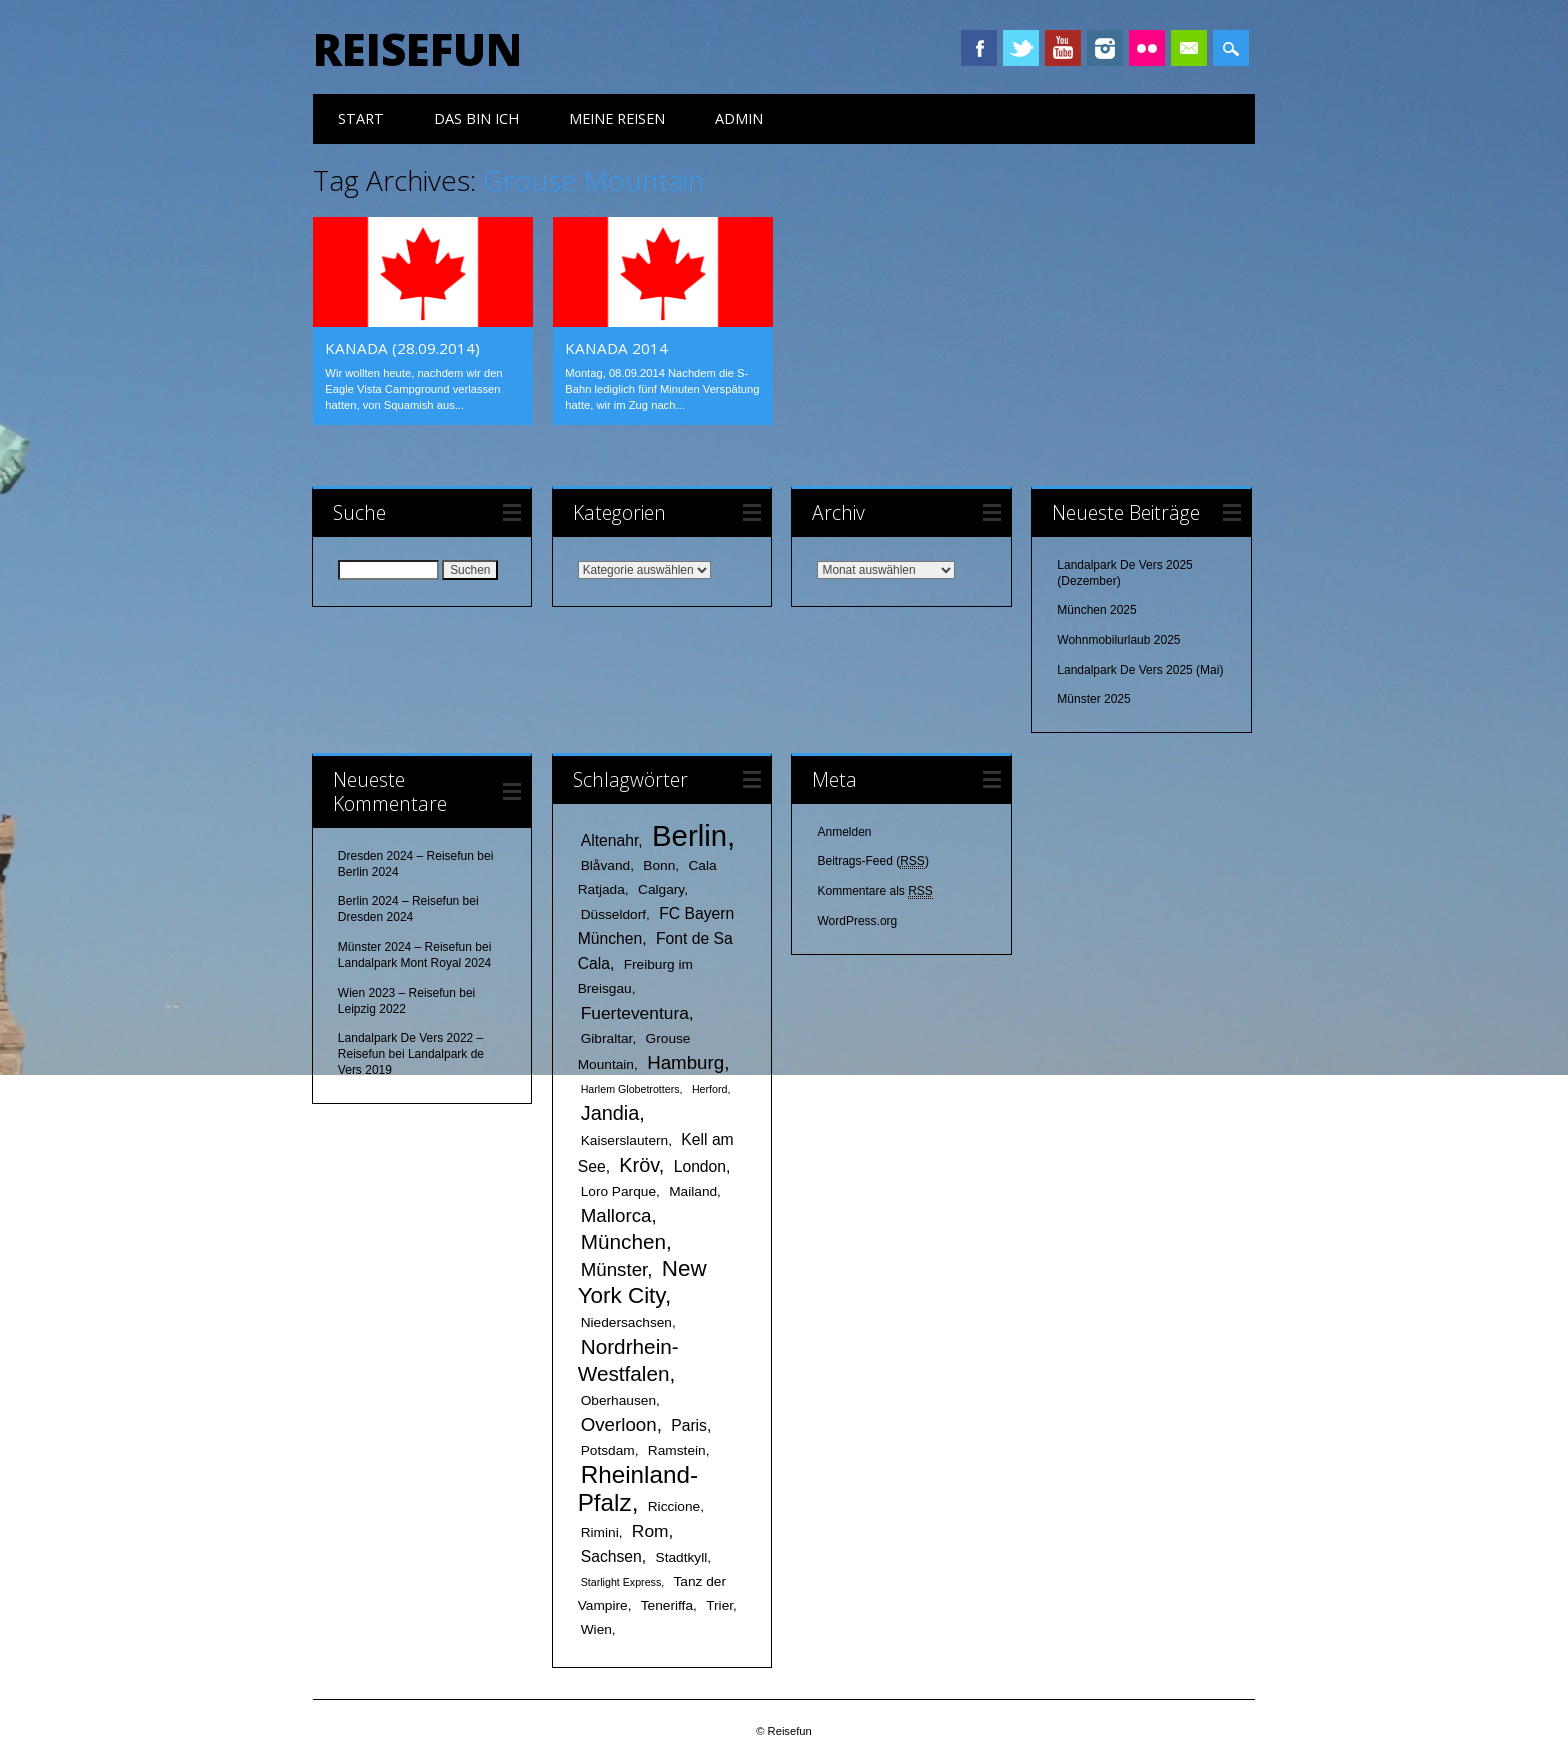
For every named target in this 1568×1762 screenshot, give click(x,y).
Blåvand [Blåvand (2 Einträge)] (605, 865)
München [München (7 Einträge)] (623, 1241)
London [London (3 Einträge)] (700, 1166)
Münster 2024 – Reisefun (405, 947)
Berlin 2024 (368, 872)
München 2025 (1096, 610)
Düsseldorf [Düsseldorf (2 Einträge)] (613, 914)
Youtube (1063, 48)
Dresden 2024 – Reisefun (406, 856)
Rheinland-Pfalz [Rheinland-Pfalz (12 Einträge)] (638, 1488)
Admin (739, 118)
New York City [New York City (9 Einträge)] (642, 1282)
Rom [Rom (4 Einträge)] (650, 1531)
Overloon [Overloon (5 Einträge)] (619, 1424)
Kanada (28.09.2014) (402, 348)
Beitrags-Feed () (872, 861)
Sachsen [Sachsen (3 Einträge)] (611, 1556)
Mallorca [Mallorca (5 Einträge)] (616, 1215)
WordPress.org (857, 921)
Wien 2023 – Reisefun (397, 993)
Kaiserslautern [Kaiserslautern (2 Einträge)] (625, 1140)
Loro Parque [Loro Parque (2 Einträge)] (618, 1191)
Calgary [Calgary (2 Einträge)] (661, 889)
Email (1189, 48)
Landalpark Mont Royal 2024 (414, 963)
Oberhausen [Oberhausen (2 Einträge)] (618, 1400)
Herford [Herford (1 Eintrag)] (710, 1089)
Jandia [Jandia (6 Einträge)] (610, 1113)
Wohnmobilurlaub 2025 (1118, 640)
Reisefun (417, 49)
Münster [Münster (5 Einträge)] (614, 1269)
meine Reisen (617, 118)
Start (361, 118)
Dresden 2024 (375, 917)
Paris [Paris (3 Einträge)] (689, 1425)
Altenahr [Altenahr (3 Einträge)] (610, 840)
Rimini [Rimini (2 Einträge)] (600, 1532)
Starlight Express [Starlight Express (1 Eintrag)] (621, 1582)
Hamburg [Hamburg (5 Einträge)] (685, 1062)
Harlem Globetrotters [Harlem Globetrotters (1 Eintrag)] (630, 1089)
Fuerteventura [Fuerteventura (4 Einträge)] (635, 1013)
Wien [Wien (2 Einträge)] (596, 1629)
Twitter (1021, 48)
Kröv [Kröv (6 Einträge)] (638, 1165)
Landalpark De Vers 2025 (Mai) (1140, 670)
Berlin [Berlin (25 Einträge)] (689, 835)
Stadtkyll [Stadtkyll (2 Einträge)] (682, 1557)
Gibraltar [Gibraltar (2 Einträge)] (607, 1038)
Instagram (1105, 48)
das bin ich (476, 118)
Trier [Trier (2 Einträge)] (719, 1605)
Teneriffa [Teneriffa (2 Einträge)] (667, 1605)
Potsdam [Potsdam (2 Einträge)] (608, 1450)
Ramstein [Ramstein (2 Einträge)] (677, 1450)
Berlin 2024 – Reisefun (398, 901)
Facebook (979, 48)
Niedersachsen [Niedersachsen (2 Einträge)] (626, 1322)
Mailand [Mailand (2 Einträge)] (693, 1191)
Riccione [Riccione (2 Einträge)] (674, 1506)
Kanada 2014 (616, 348)
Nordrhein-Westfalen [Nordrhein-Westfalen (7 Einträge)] (628, 1360)
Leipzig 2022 (372, 1009)
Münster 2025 (1093, 699)
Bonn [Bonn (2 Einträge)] (659, 865)
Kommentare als (874, 891)
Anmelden (844, 832)
